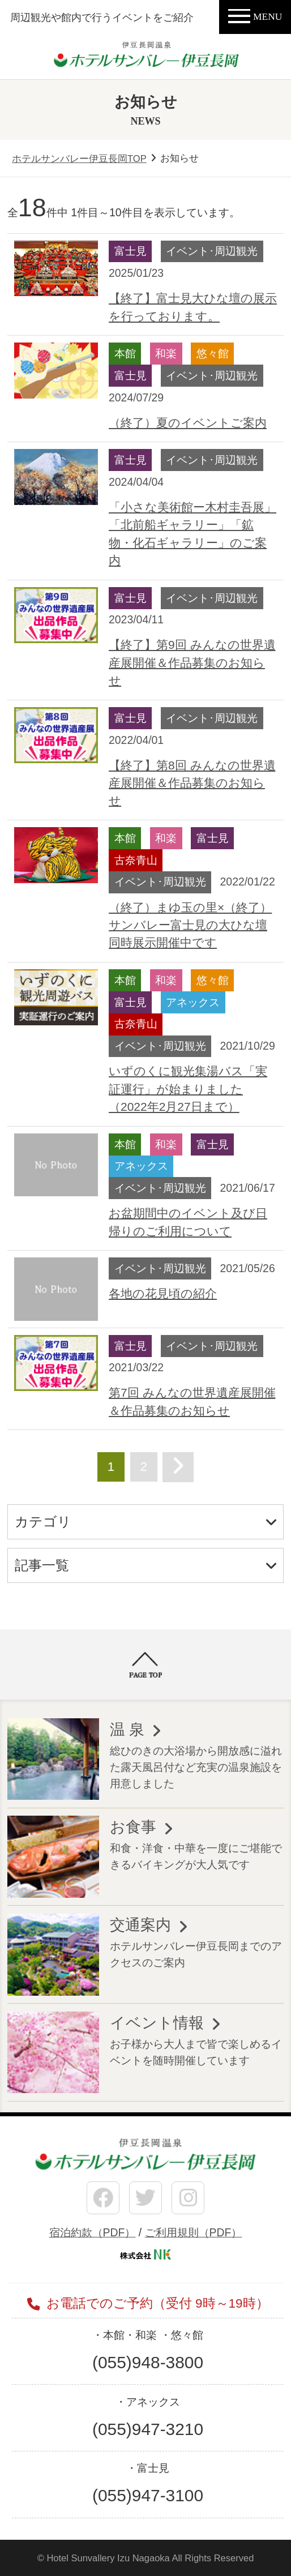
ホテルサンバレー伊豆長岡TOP (79, 158)
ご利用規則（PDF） (193, 2232)
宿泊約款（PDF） (92, 2232)
